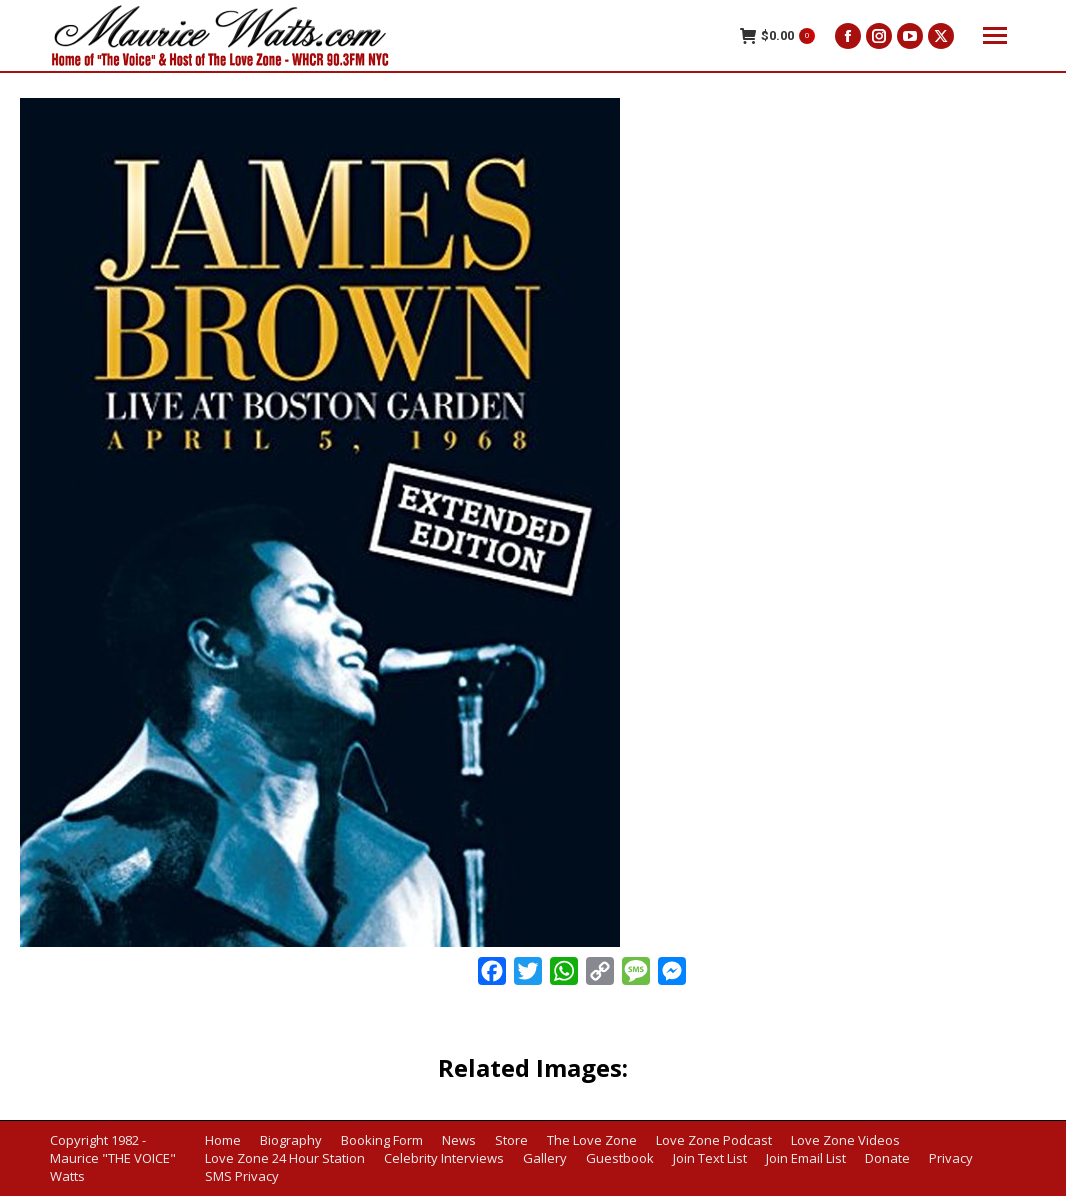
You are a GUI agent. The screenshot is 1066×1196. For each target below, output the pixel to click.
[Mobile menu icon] (995, 35)
